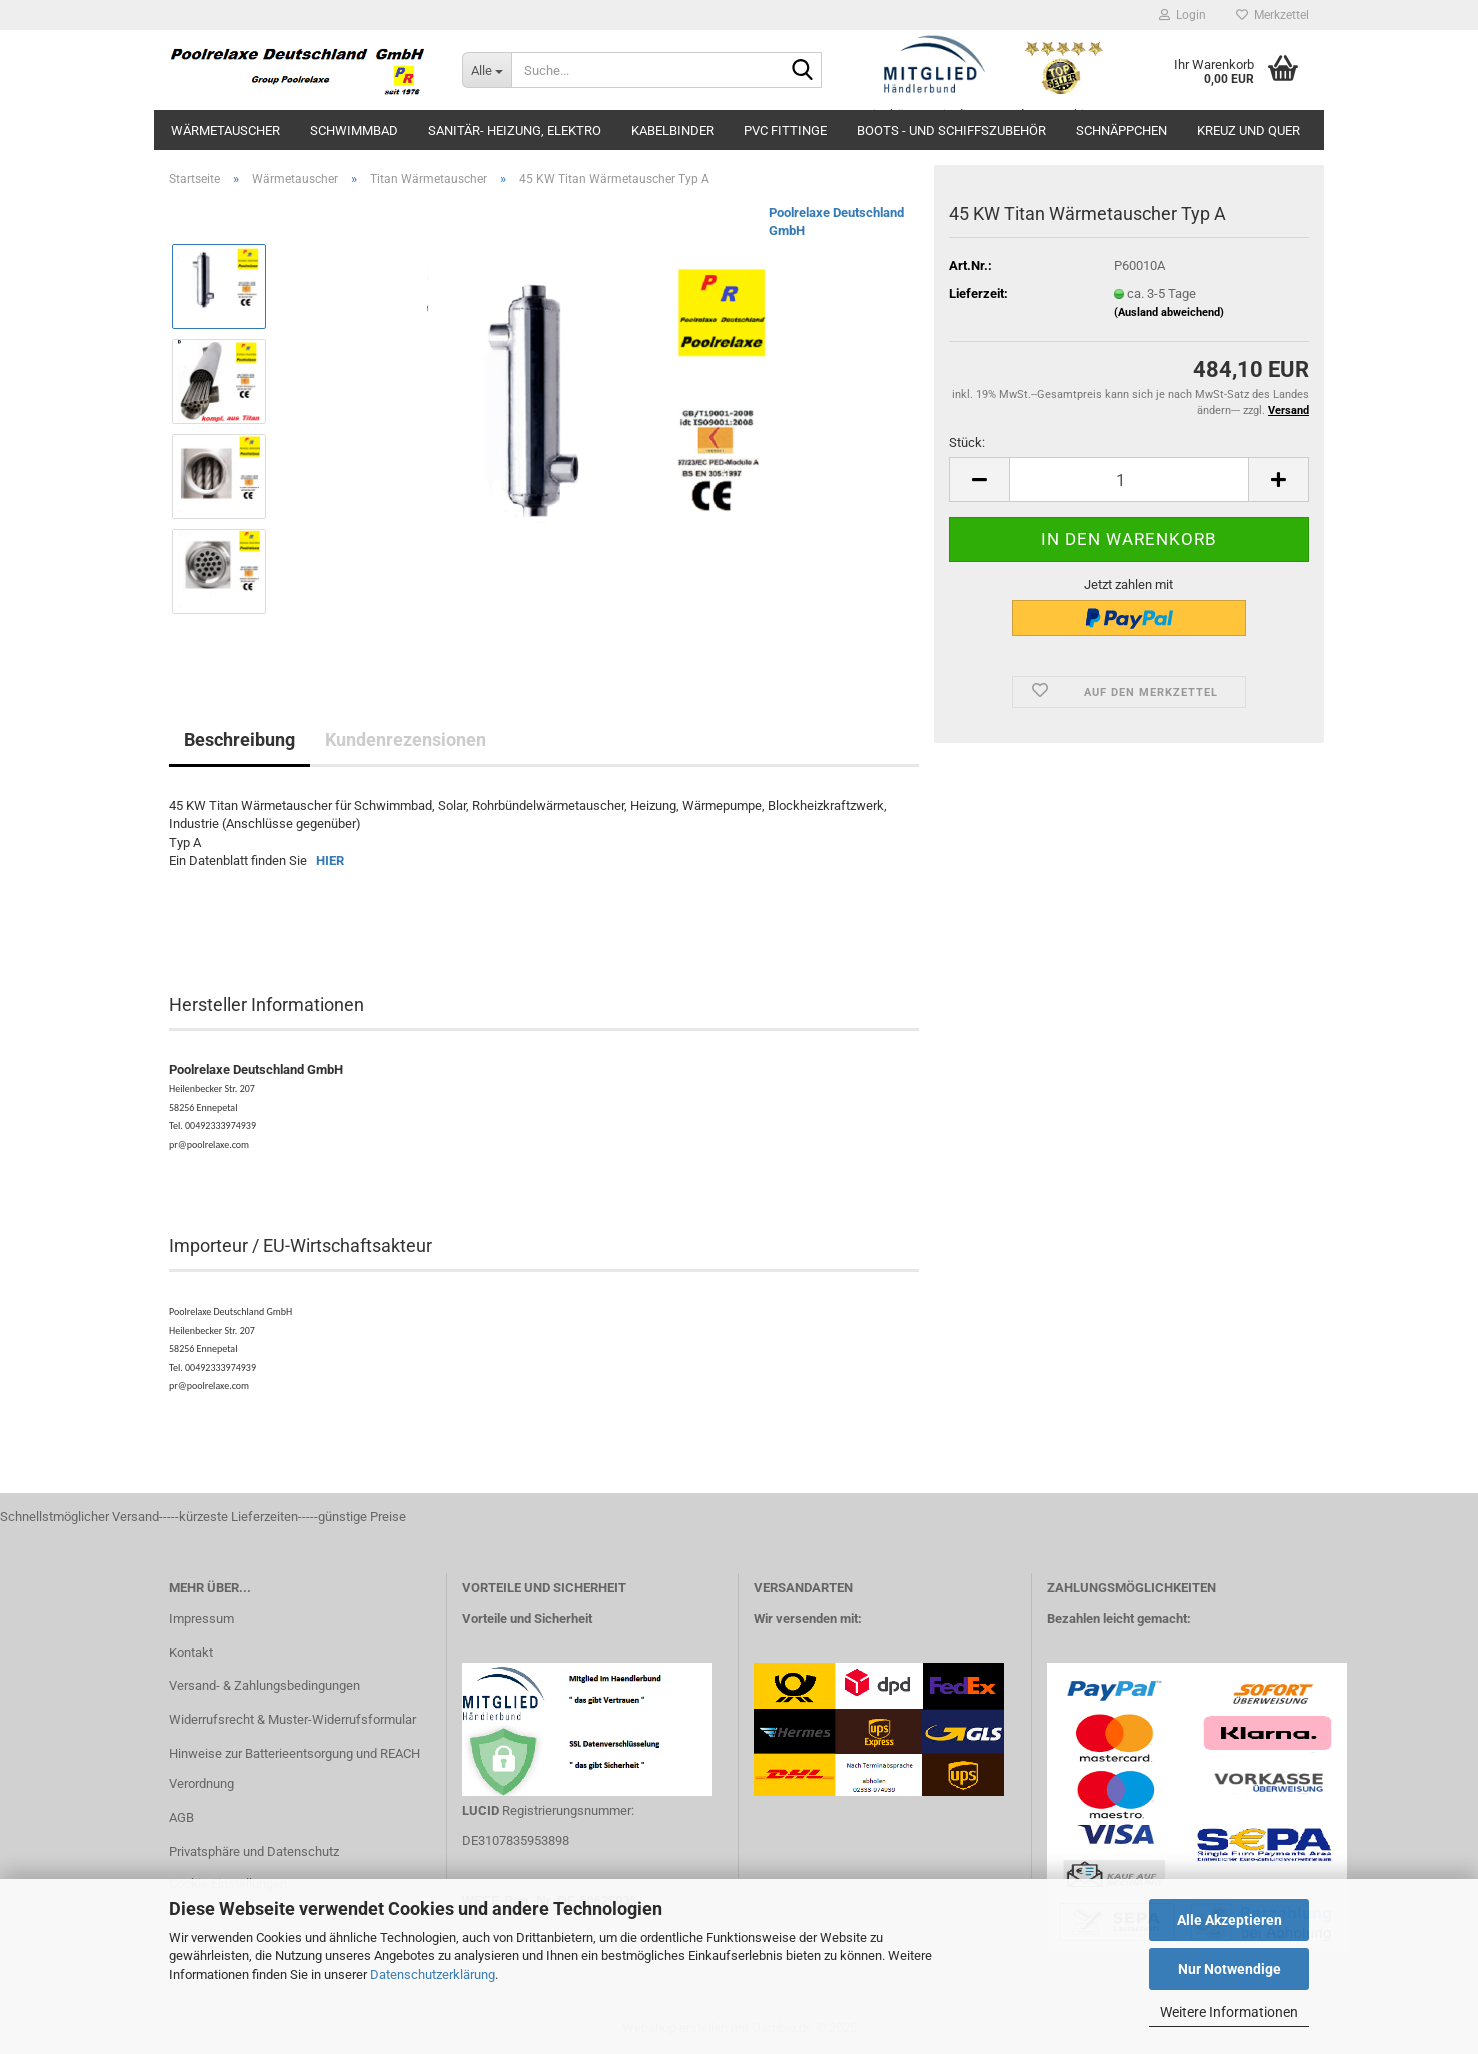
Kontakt (191, 1652)
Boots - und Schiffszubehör (951, 130)
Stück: (967, 442)
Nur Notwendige (1229, 1969)
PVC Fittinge (785, 130)
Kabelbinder (672, 130)
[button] (979, 479)
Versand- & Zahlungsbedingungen (264, 1685)
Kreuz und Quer (1248, 130)
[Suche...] (486, 70)
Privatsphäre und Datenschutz (254, 1851)
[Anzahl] (1129, 479)
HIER (330, 860)
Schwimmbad (354, 130)
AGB (181, 1817)
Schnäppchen (1121, 130)
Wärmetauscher (225, 130)
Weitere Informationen (1229, 2012)
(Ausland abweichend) (1169, 312)
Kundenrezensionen (405, 739)
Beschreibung (239, 739)
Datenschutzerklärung (432, 1974)
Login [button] (1182, 15)
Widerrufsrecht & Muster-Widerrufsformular (292, 1719)
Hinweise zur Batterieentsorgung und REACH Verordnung (294, 1768)
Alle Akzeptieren (1229, 1920)
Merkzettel (1272, 15)
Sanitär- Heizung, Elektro (514, 130)
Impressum (201, 1618)
